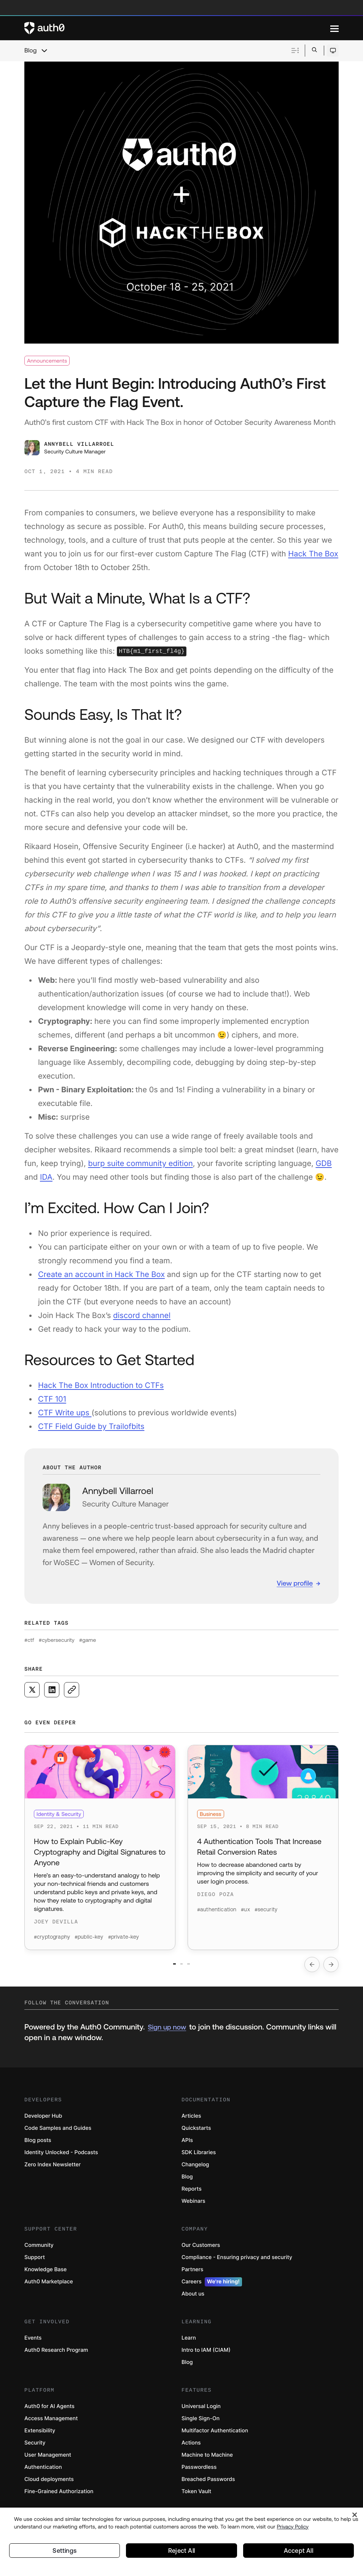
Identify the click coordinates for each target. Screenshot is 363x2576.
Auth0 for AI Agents (49, 2412)
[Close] (354, 2511)
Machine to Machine (207, 2460)
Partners (192, 2275)
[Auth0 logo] (177, 28)
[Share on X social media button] (32, 1689)
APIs (187, 2146)
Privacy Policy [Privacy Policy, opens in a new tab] (293, 2522)
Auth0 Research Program (56, 2356)
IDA (46, 1177)
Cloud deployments (49, 2485)
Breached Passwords (208, 2485)
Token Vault (196, 2497)
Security (35, 2448)
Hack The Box (313, 553)
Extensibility (39, 2436)
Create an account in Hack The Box (101, 1274)
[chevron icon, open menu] (44, 50)
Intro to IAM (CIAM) (206, 2356)
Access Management (51, 2424)
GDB (323, 1163)
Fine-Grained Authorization (58, 2497)
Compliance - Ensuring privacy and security (237, 2263)
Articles (191, 2121)
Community (39, 2251)
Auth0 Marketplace (48, 2287)
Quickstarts (196, 2134)
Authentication (43, 2473)
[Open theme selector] (333, 50)
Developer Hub (43, 2121)
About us (193, 2299)
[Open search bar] (314, 50)
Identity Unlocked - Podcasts (61, 2158)
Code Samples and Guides (57, 2134)
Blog (30, 50)
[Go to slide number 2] (182, 1969)
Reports (192, 2194)
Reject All (181, 2548)
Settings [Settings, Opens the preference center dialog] (64, 2548)
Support (34, 2263)
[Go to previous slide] (312, 1970)
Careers (212, 2287)
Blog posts (37, 2146)
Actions (191, 2448)
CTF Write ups (64, 1412)
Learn (189, 2343)
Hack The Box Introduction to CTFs (101, 1385)
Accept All (298, 2548)
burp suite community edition (140, 1163)
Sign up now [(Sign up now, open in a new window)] (167, 2033)
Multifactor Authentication (215, 2436)
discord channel (141, 1315)
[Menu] (334, 28)
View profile (295, 1583)
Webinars (193, 2207)
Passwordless (199, 2473)
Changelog (195, 2170)
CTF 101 (52, 1399)
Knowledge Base (45, 2275)
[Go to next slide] (331, 1970)
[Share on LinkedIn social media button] (51, 1689)
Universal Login (201, 2412)
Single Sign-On (201, 2424)
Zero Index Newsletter (52, 2170)
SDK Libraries (199, 2158)
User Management (47, 2460)
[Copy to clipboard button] (71, 1689)
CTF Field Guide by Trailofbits (91, 1426)
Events (32, 2343)
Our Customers (201, 2251)
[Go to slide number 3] (206, 1969)
